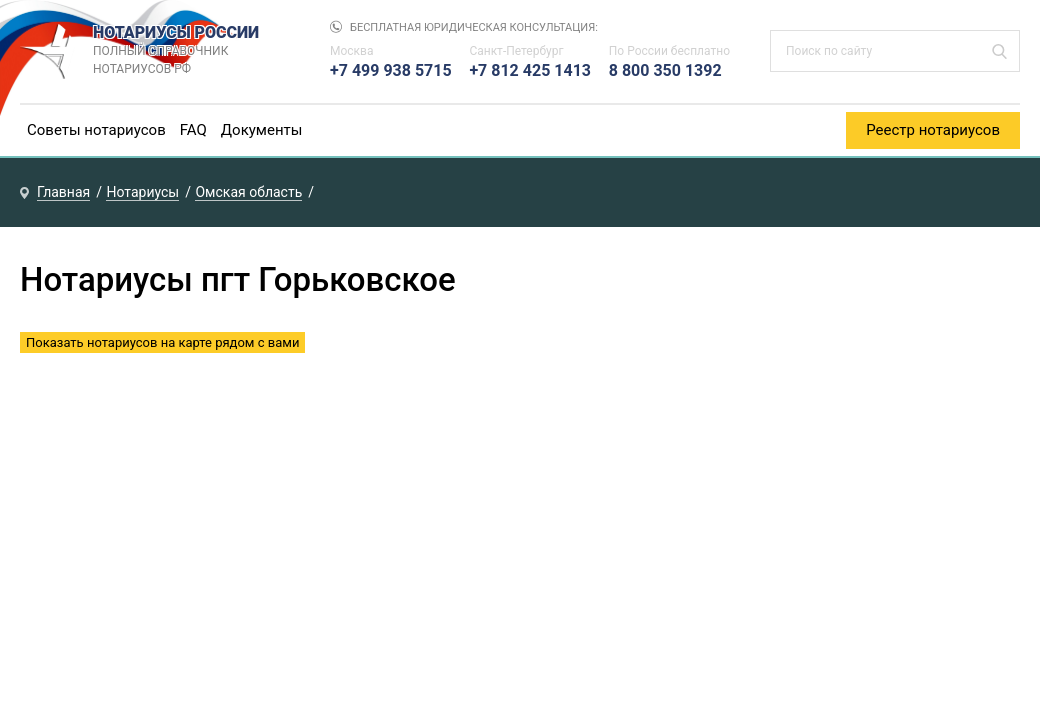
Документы (262, 130)
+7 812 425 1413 (530, 70)
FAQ (193, 130)
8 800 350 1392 (665, 70)
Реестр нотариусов (933, 130)
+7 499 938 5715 (391, 70)
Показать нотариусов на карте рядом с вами (162, 342)
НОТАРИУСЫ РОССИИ (191, 51)
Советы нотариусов (96, 130)
